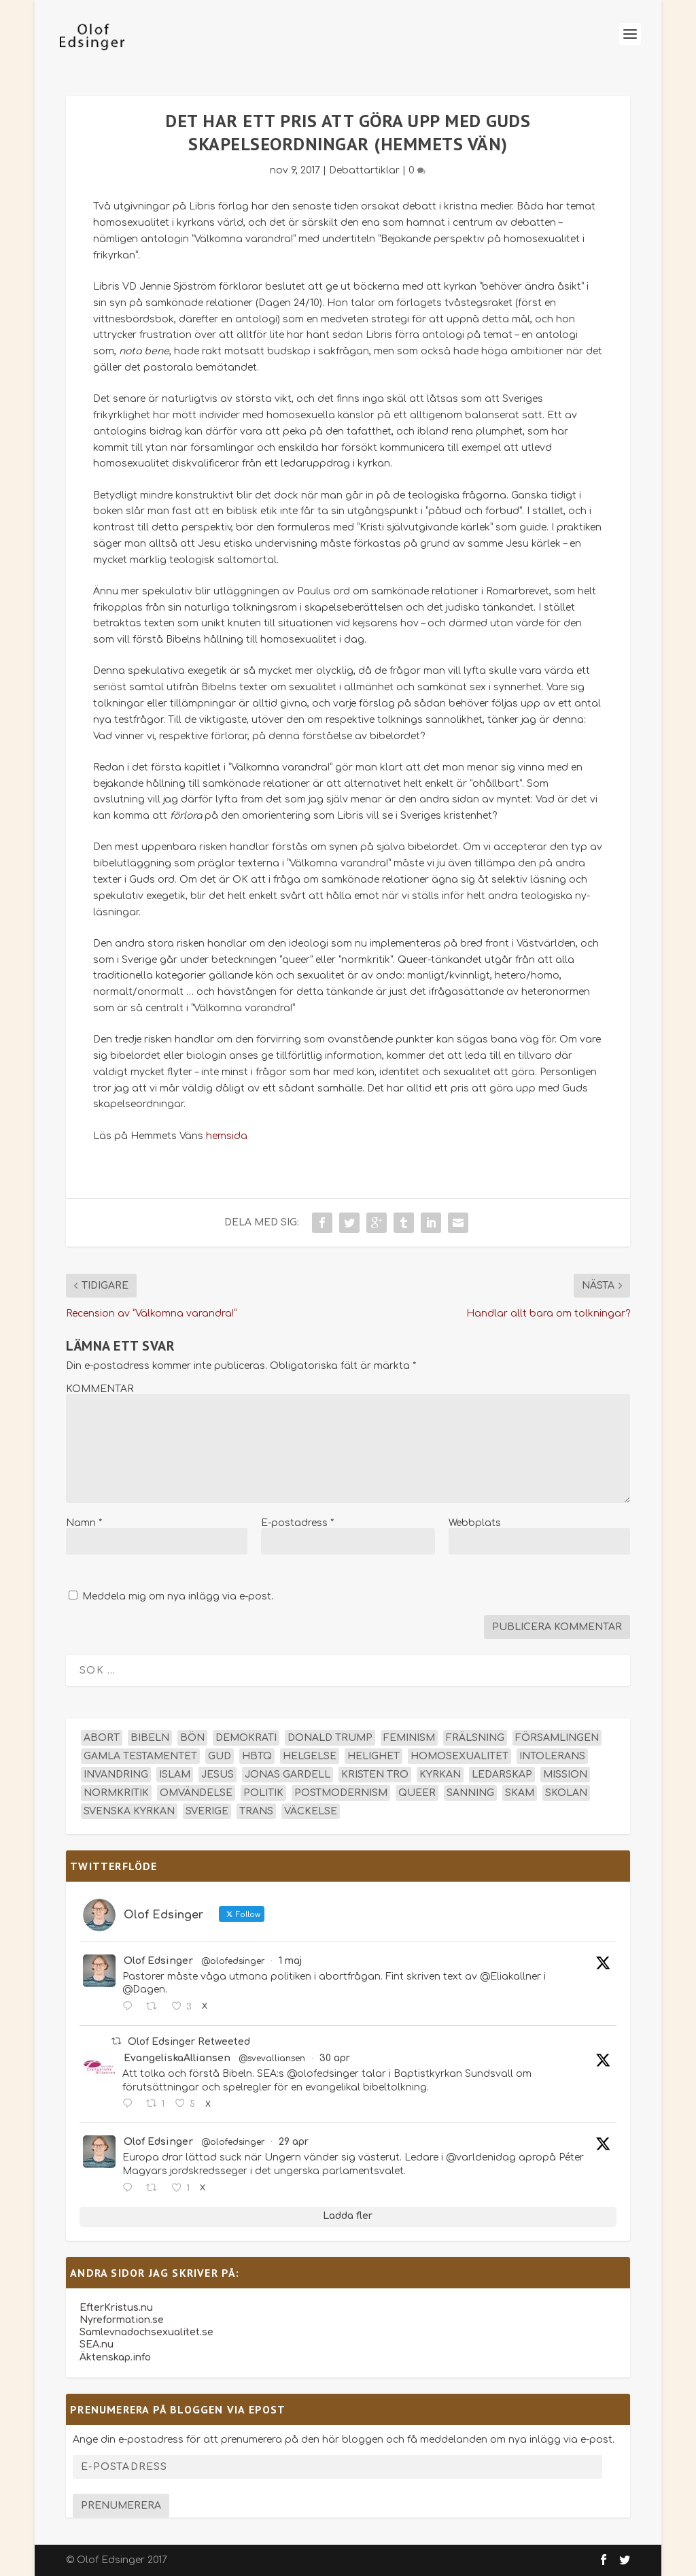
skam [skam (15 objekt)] (519, 1793)
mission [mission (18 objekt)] (565, 1774)
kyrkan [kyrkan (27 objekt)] (440, 1774)
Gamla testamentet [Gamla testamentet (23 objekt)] (140, 1756)
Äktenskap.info (115, 2357)
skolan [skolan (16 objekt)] (566, 1793)
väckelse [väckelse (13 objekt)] (310, 1811)
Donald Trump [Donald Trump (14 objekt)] (330, 1738)
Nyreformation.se (122, 2320)
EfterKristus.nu (116, 2308)
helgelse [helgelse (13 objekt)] (309, 1756)
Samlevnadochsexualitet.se (146, 2332)
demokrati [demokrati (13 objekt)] (246, 1738)
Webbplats (475, 1523)
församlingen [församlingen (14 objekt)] (557, 1738)
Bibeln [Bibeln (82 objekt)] (149, 1738)
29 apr (294, 2142)
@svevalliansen (272, 2058)
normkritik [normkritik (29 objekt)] (116, 1793)
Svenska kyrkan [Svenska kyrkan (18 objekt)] (129, 1811)
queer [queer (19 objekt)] (417, 1793)
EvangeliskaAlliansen (177, 2058)
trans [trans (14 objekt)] (256, 1811)
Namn (84, 1523)
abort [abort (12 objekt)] (102, 1738)
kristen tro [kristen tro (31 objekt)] (374, 1774)
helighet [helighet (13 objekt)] (373, 1756)
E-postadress (297, 1523)
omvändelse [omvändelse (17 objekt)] (196, 1793)
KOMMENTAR (99, 1389)
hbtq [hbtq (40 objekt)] (257, 1756)
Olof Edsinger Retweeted (189, 2042)
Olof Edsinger (158, 1961)
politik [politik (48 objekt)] (263, 1793)
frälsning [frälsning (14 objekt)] (475, 1738)
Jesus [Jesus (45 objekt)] (217, 1774)
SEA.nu (97, 2344)
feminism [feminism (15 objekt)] (409, 1738)
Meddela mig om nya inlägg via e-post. (177, 1596)
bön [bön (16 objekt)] (192, 1738)
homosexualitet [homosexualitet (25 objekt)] (459, 1756)
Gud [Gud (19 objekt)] (219, 1756)
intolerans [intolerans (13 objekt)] (552, 1756)
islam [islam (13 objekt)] (174, 1774)
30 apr (334, 2058)
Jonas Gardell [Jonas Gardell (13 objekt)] (287, 1774)
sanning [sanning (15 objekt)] (470, 1793)
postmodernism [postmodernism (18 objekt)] (340, 1793)
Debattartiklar (364, 170)
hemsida (226, 1136)
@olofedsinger (232, 1961)
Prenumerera (121, 2506)
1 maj (290, 1961)
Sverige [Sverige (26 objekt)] (207, 1811)
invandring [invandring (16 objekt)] (116, 1774)
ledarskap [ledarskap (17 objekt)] (502, 1774)
